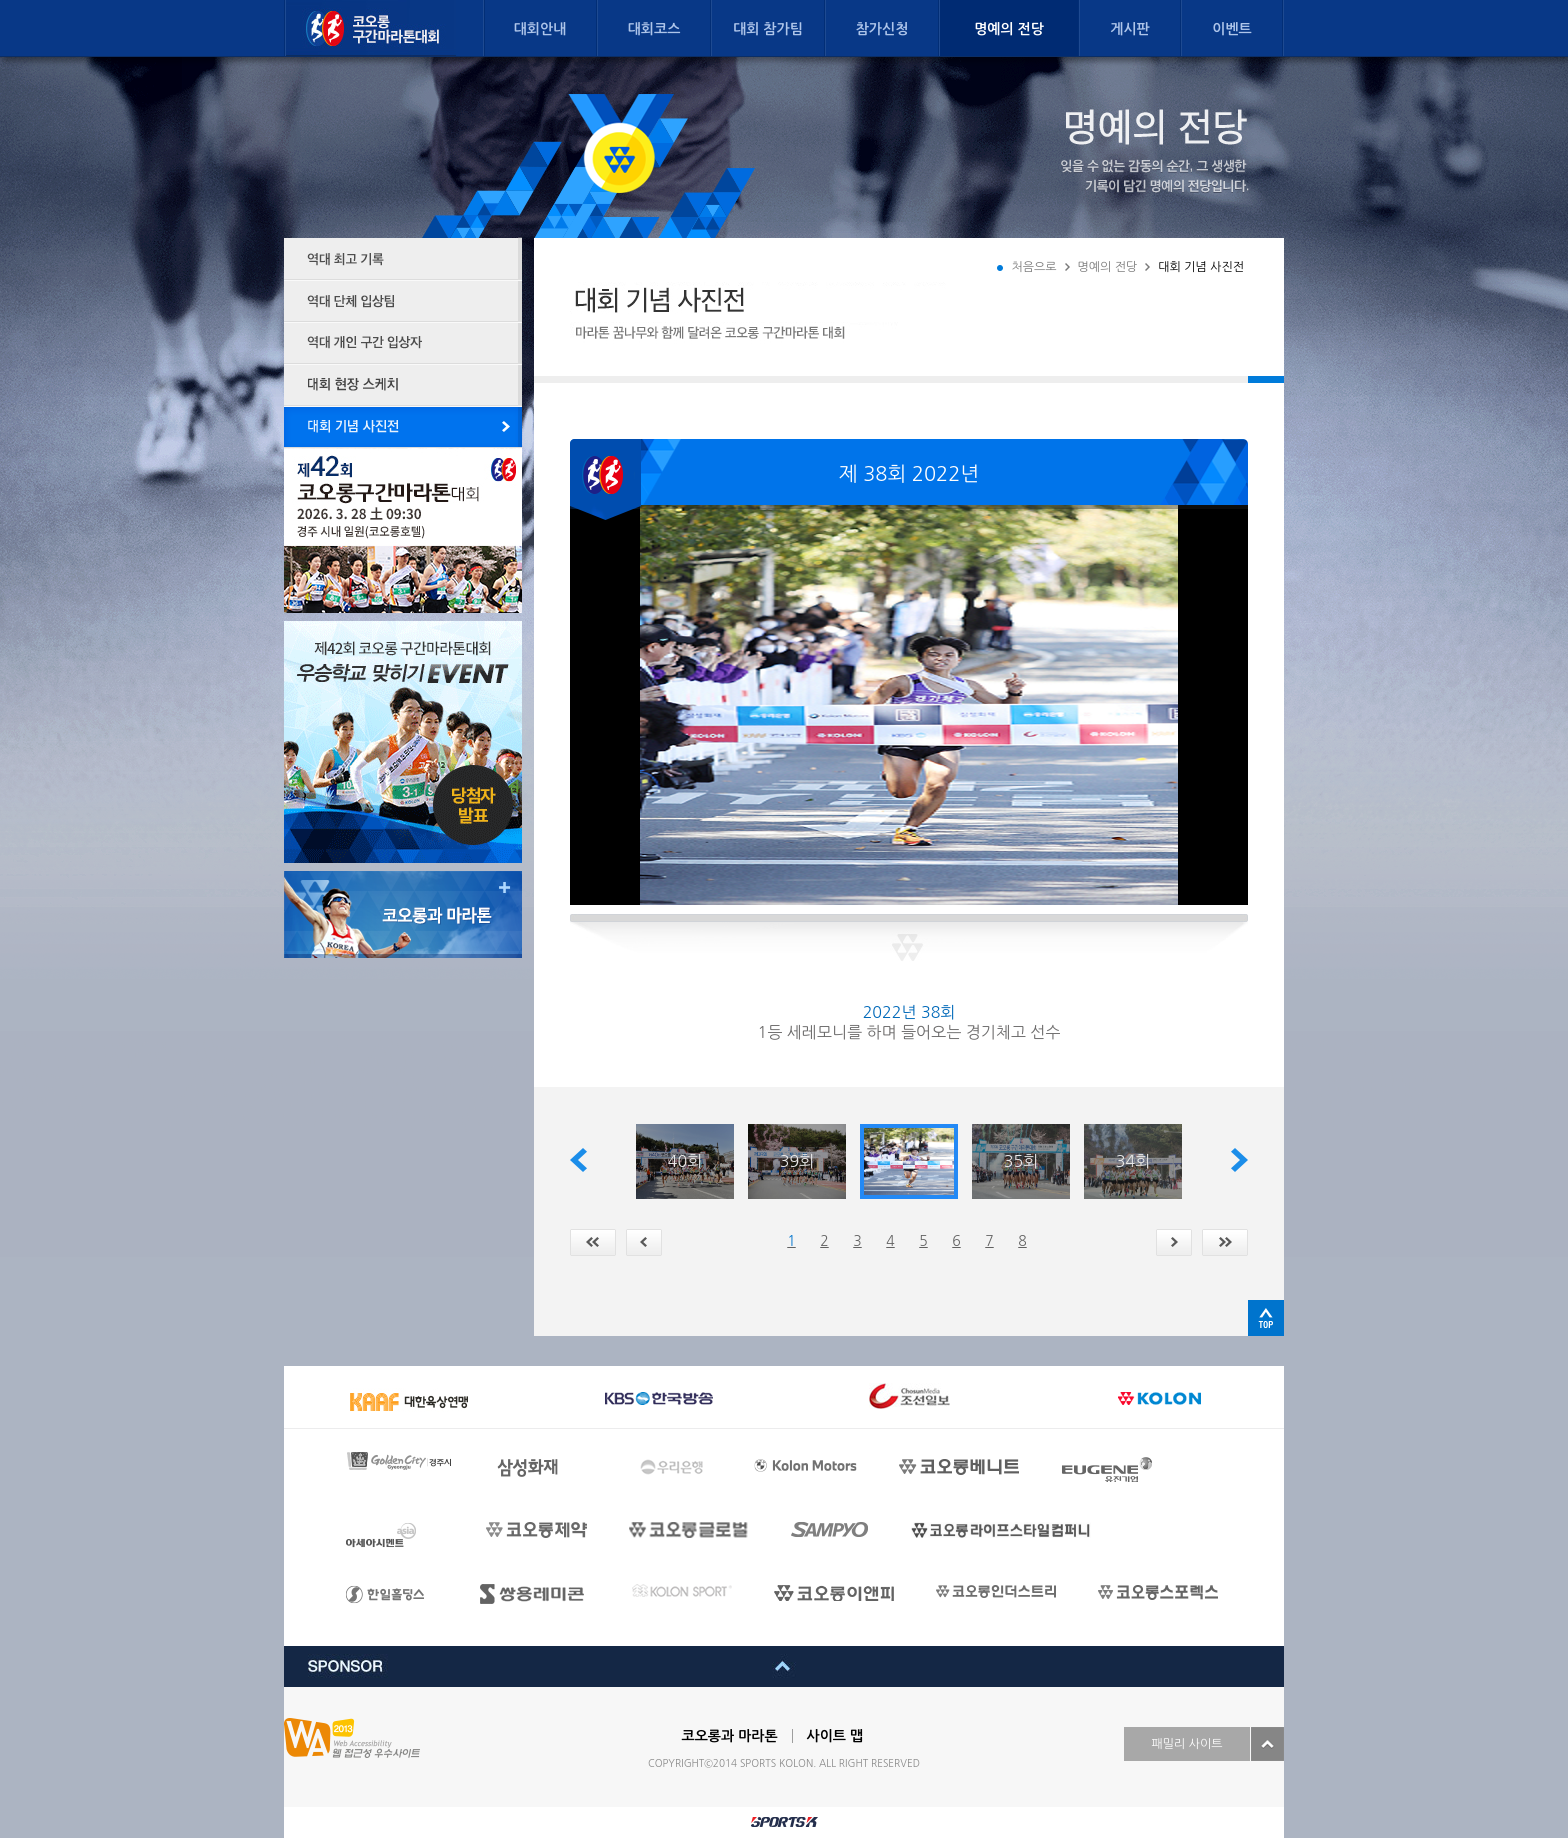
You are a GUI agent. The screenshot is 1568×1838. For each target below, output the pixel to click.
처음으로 (1033, 267)
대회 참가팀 (768, 29)
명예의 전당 (1009, 29)
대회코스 (654, 29)
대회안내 (540, 29)
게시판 (1129, 29)
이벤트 (1231, 29)
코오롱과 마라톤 (730, 1736)
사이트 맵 (835, 1736)
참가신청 (882, 29)
